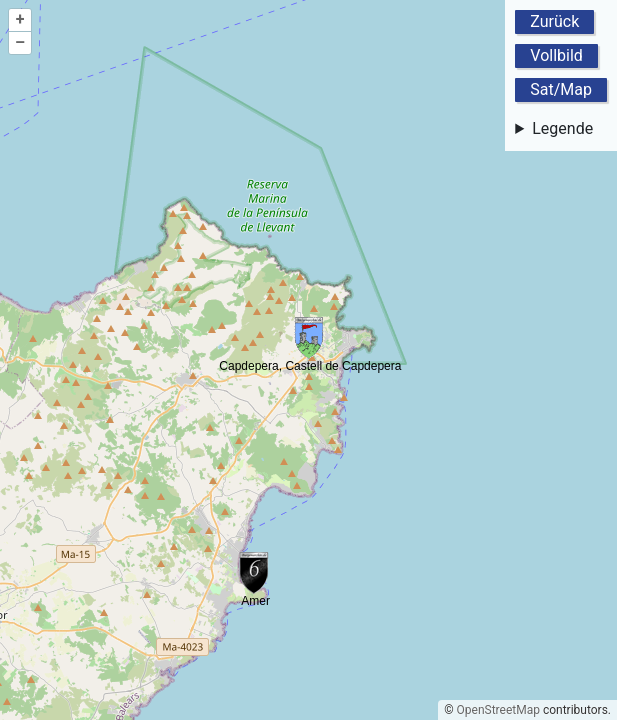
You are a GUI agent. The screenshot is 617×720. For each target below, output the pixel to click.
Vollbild (556, 55)
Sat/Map (561, 89)
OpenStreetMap (498, 710)
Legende (562, 128)
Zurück (554, 21)
